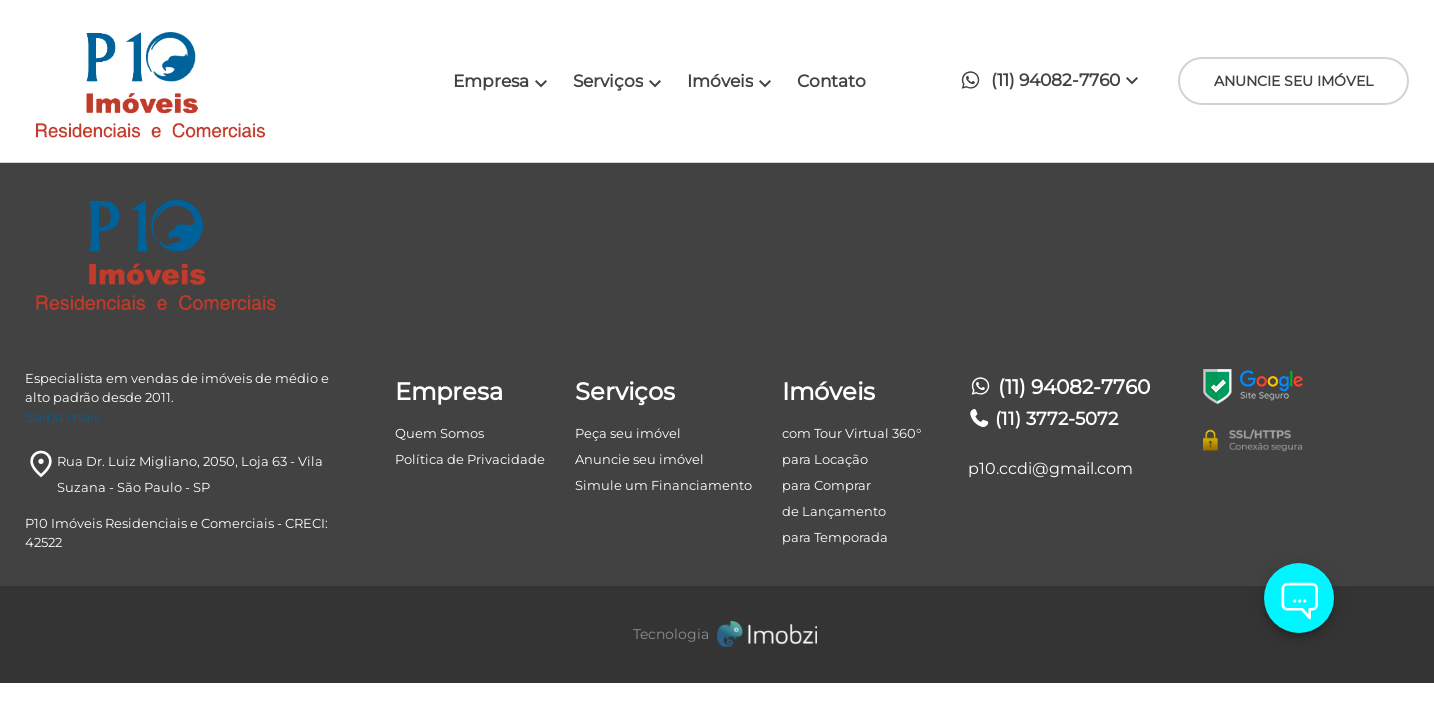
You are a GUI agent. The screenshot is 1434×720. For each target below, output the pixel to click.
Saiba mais (63, 417)
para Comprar (826, 485)
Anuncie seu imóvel (639, 459)
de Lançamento (834, 511)
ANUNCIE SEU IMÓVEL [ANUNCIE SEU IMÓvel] (1293, 81)
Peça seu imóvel (628, 433)
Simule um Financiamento (663, 485)
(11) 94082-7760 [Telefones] (1059, 387)
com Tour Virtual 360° (851, 433)
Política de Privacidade (470, 459)
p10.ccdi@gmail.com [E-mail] (1050, 468)
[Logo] (198, 81)
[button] (1055, 81)
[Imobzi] (717, 634)
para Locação (825, 459)
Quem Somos (439, 433)
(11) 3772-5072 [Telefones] (1043, 419)
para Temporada (835, 537)
